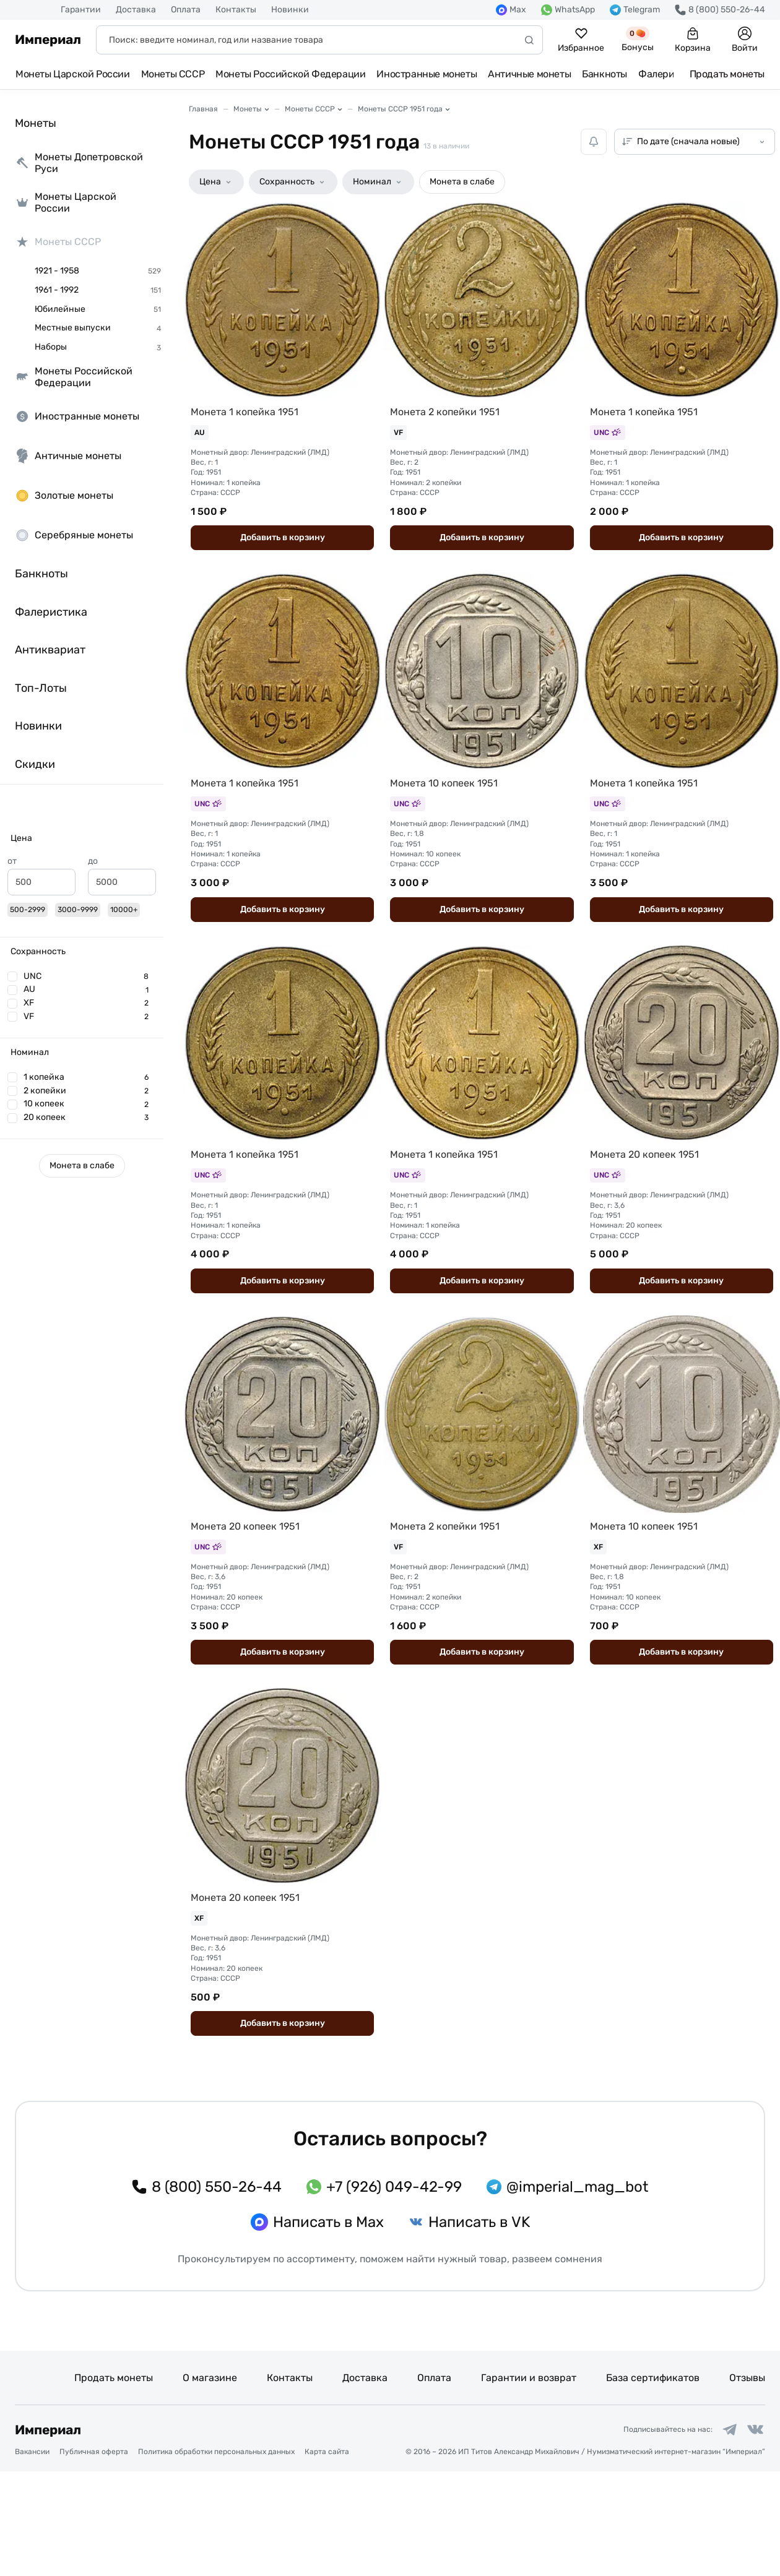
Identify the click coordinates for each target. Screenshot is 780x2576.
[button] (81, 838)
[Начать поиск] (529, 39)
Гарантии (81, 10)
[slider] (12, 908)
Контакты (235, 10)
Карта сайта (327, 2556)
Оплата (186, 10)
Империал (48, 39)
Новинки (290, 10)
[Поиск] (319, 39)
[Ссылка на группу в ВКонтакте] (752, 2531)
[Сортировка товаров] (694, 142)
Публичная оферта (93, 2556)
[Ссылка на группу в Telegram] (720, 2531)
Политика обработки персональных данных (216, 2556)
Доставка (136, 10)
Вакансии (32, 2556)
